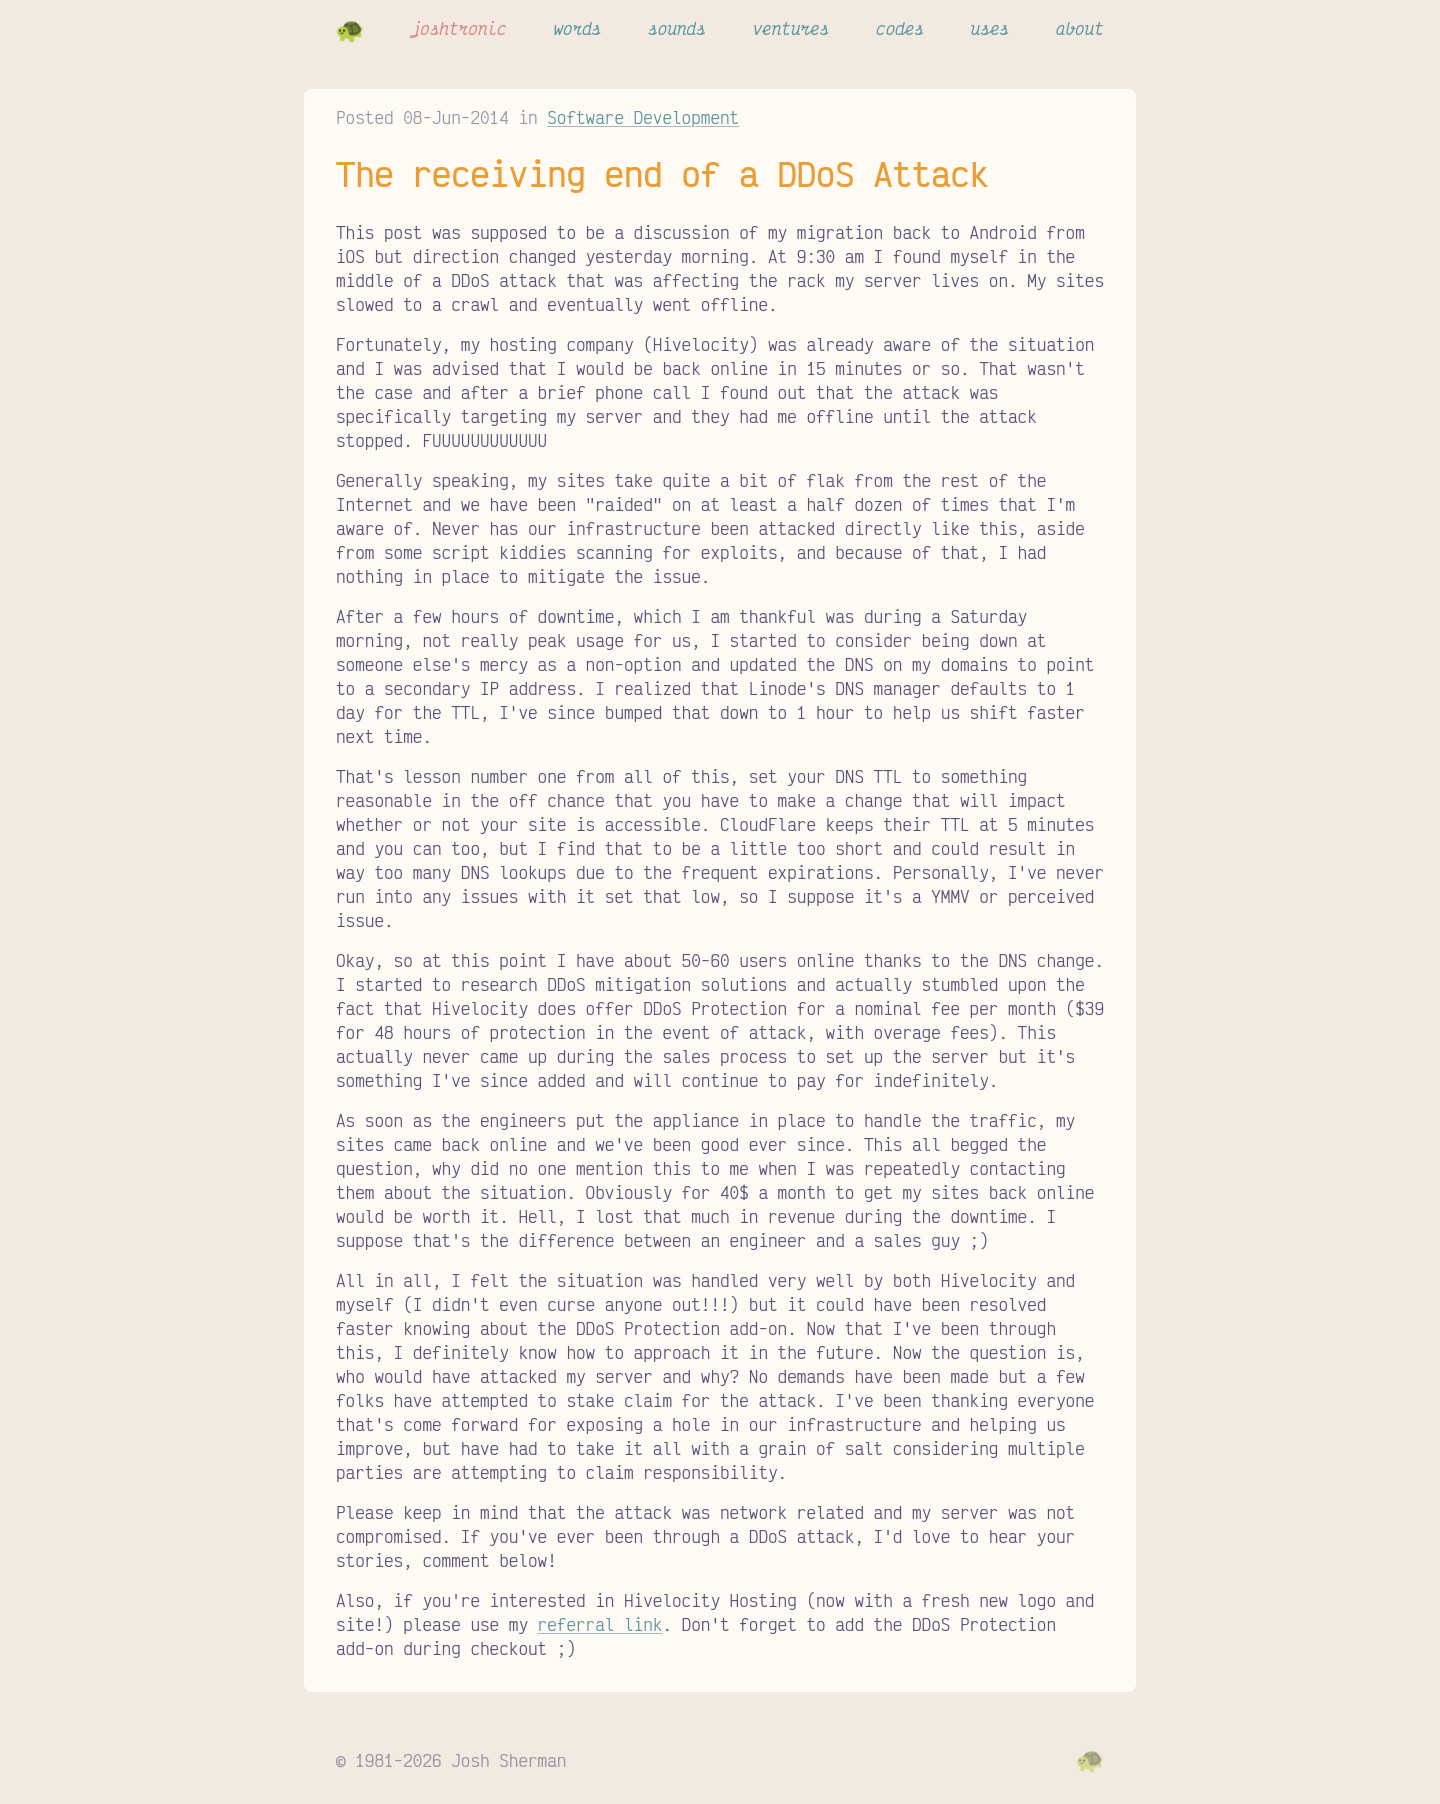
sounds (677, 28)
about (1080, 28)
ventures (791, 28)
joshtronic (459, 28)
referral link (600, 1624)
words (577, 28)
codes (900, 28)
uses (990, 28)
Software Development (643, 117)
